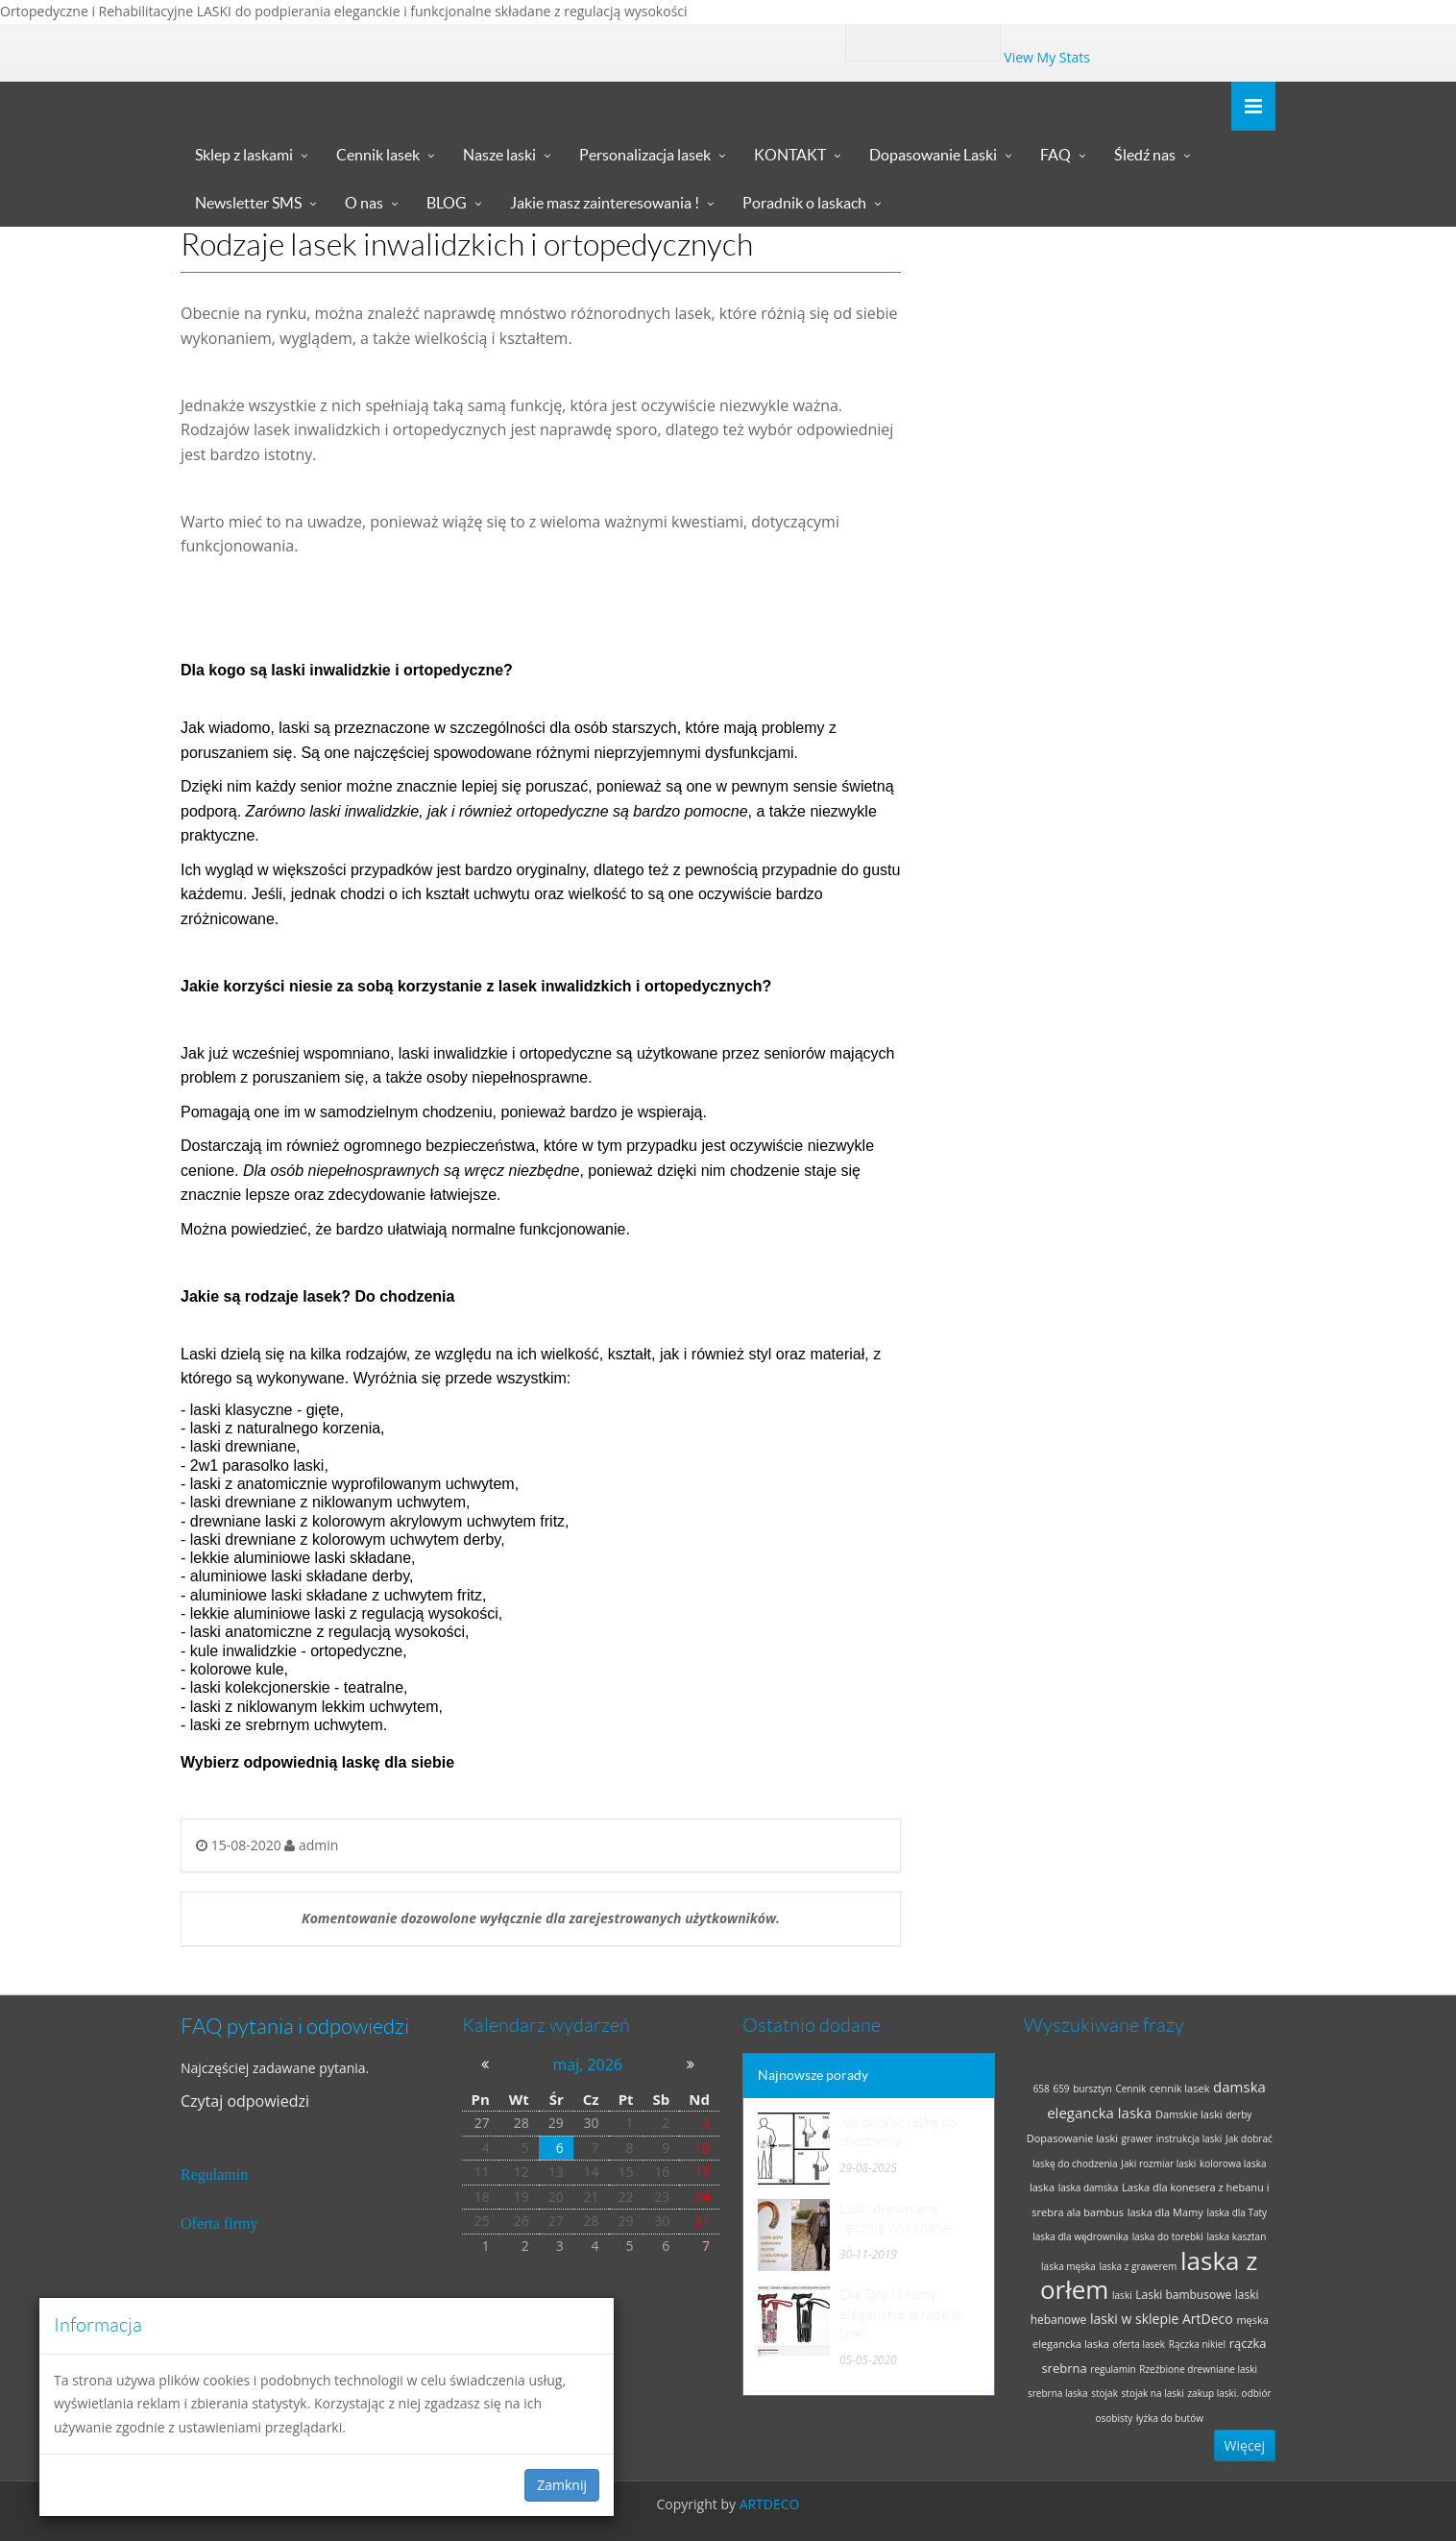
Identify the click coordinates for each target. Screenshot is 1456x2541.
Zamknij (562, 2485)
